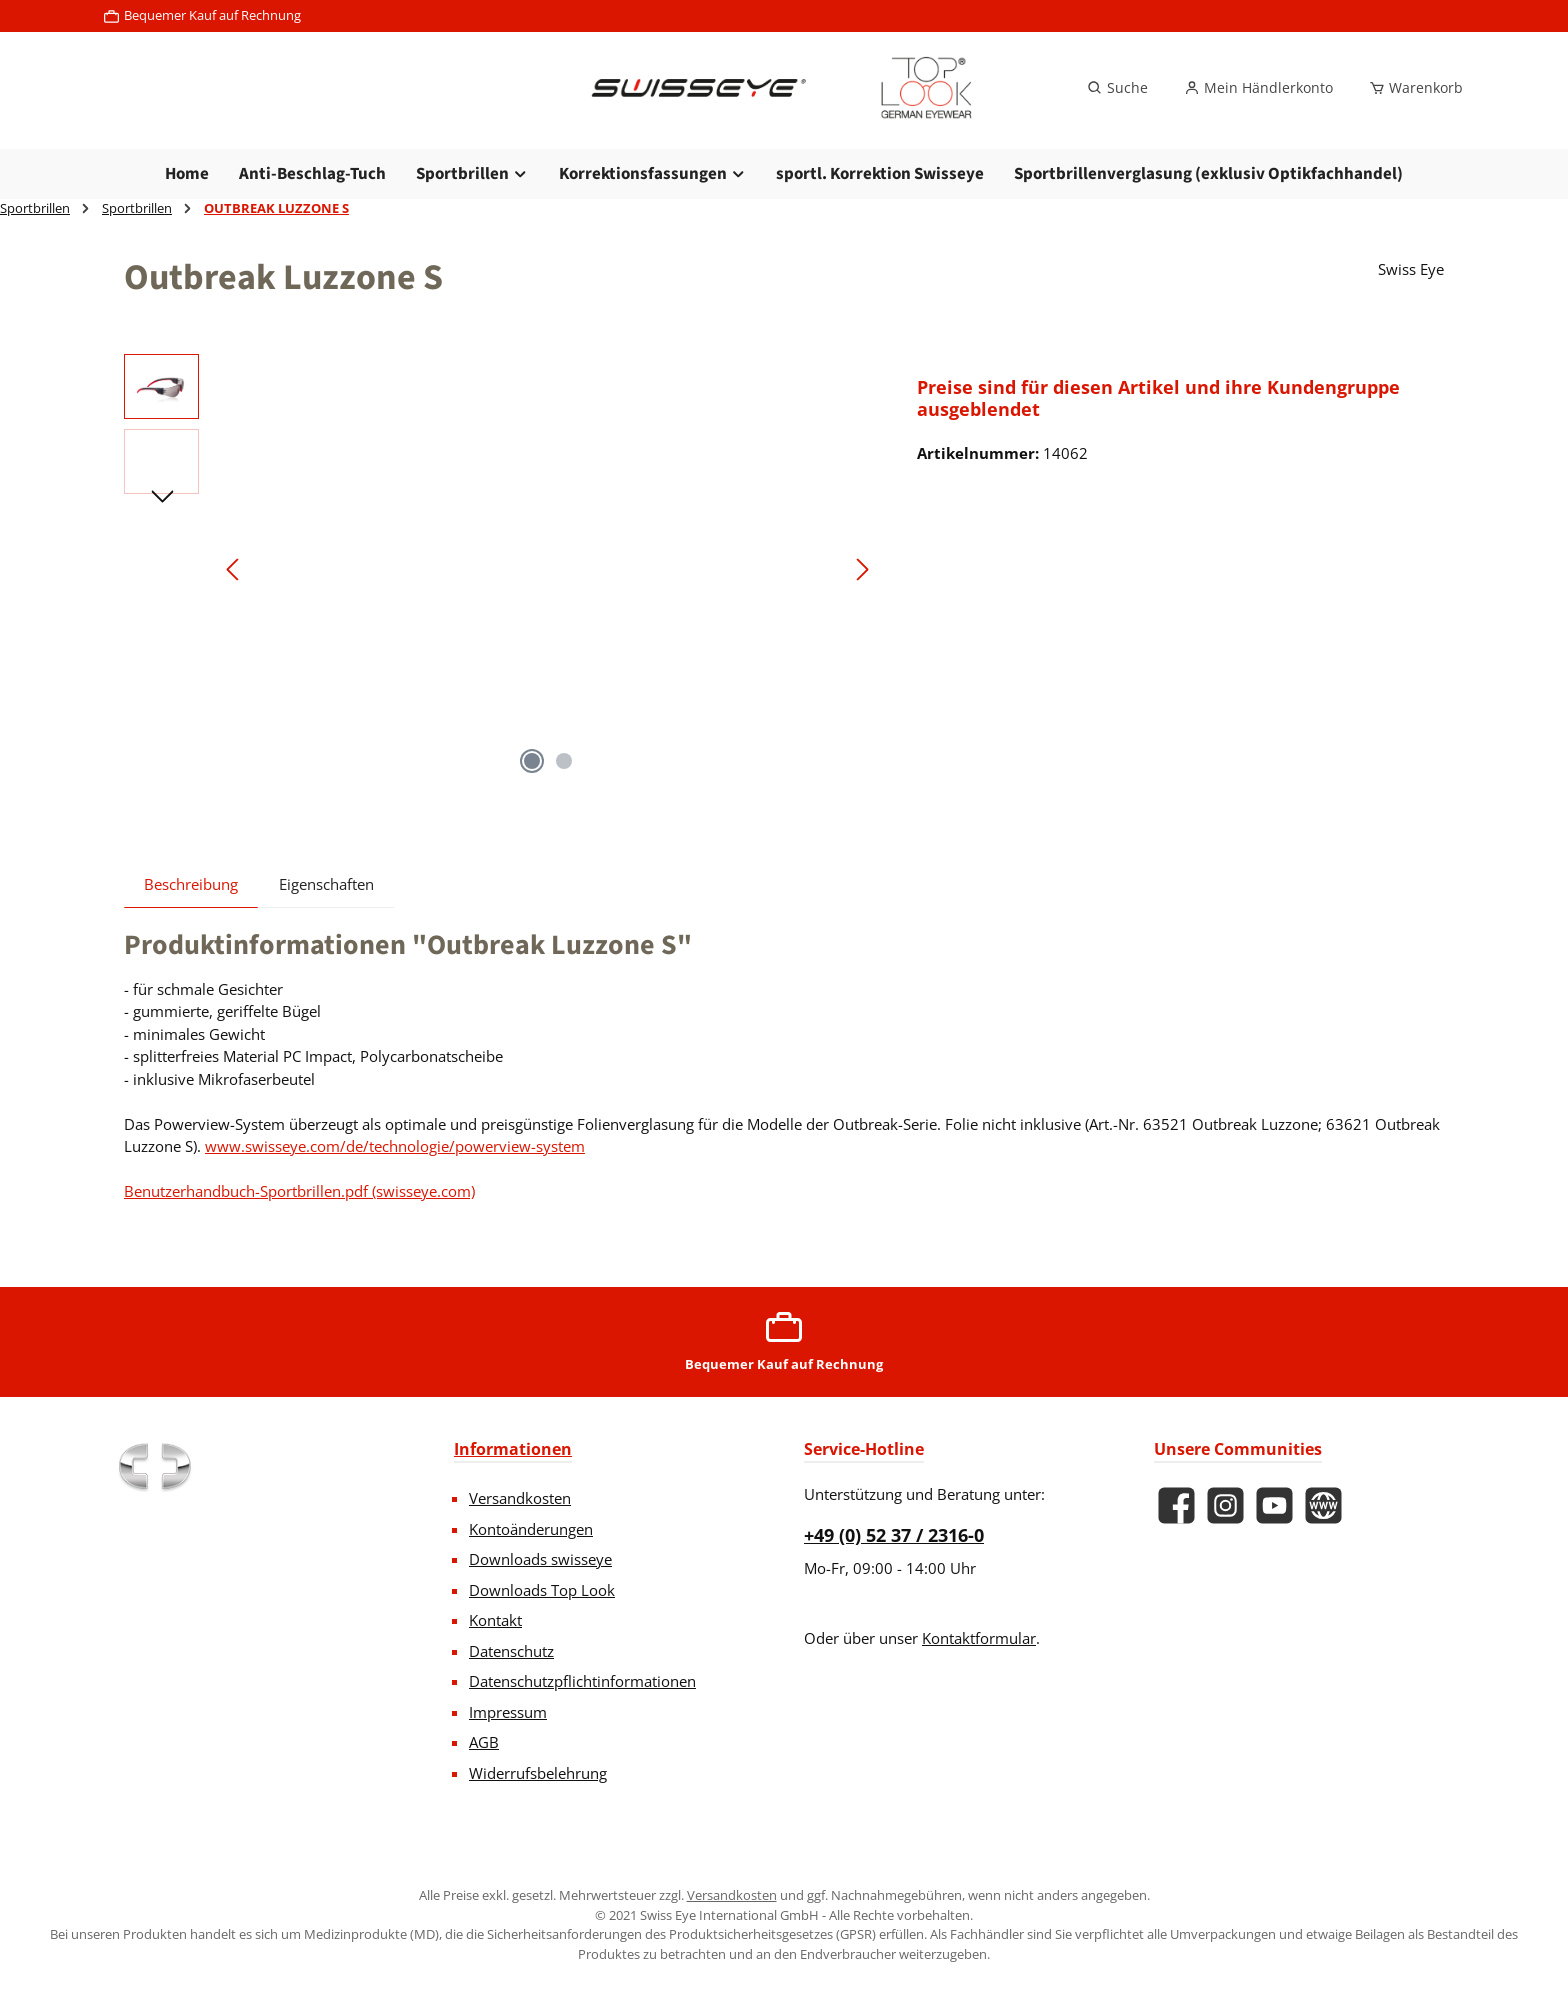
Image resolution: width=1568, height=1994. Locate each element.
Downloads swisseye (540, 1559)
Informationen (513, 1449)
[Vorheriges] (234, 569)
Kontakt (495, 1620)
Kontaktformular (979, 1638)
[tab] (191, 884)
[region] (500, 569)
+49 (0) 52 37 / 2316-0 (894, 1535)
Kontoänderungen (531, 1529)
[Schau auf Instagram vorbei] (1225, 1505)
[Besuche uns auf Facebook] (1176, 1505)
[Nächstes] (862, 569)
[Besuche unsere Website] (1323, 1505)
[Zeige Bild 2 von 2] (564, 761)
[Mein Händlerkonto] (1258, 88)
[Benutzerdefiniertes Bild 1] (154, 1467)
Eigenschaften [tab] (326, 884)
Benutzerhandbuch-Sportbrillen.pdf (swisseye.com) (299, 1191)
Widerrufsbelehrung (538, 1773)
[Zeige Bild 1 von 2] (532, 761)
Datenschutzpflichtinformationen (582, 1681)
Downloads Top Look (542, 1590)
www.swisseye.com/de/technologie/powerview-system (395, 1146)
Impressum (508, 1712)
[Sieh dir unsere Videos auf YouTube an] (1274, 1505)
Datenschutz (511, 1651)
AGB (484, 1742)
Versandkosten (520, 1498)
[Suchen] (1117, 88)
